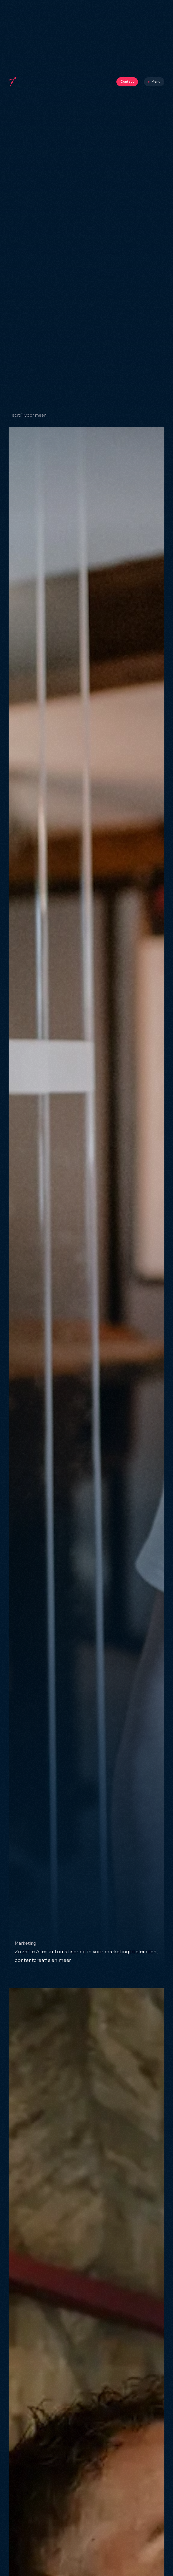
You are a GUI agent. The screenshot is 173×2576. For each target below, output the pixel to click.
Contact (127, 81)
